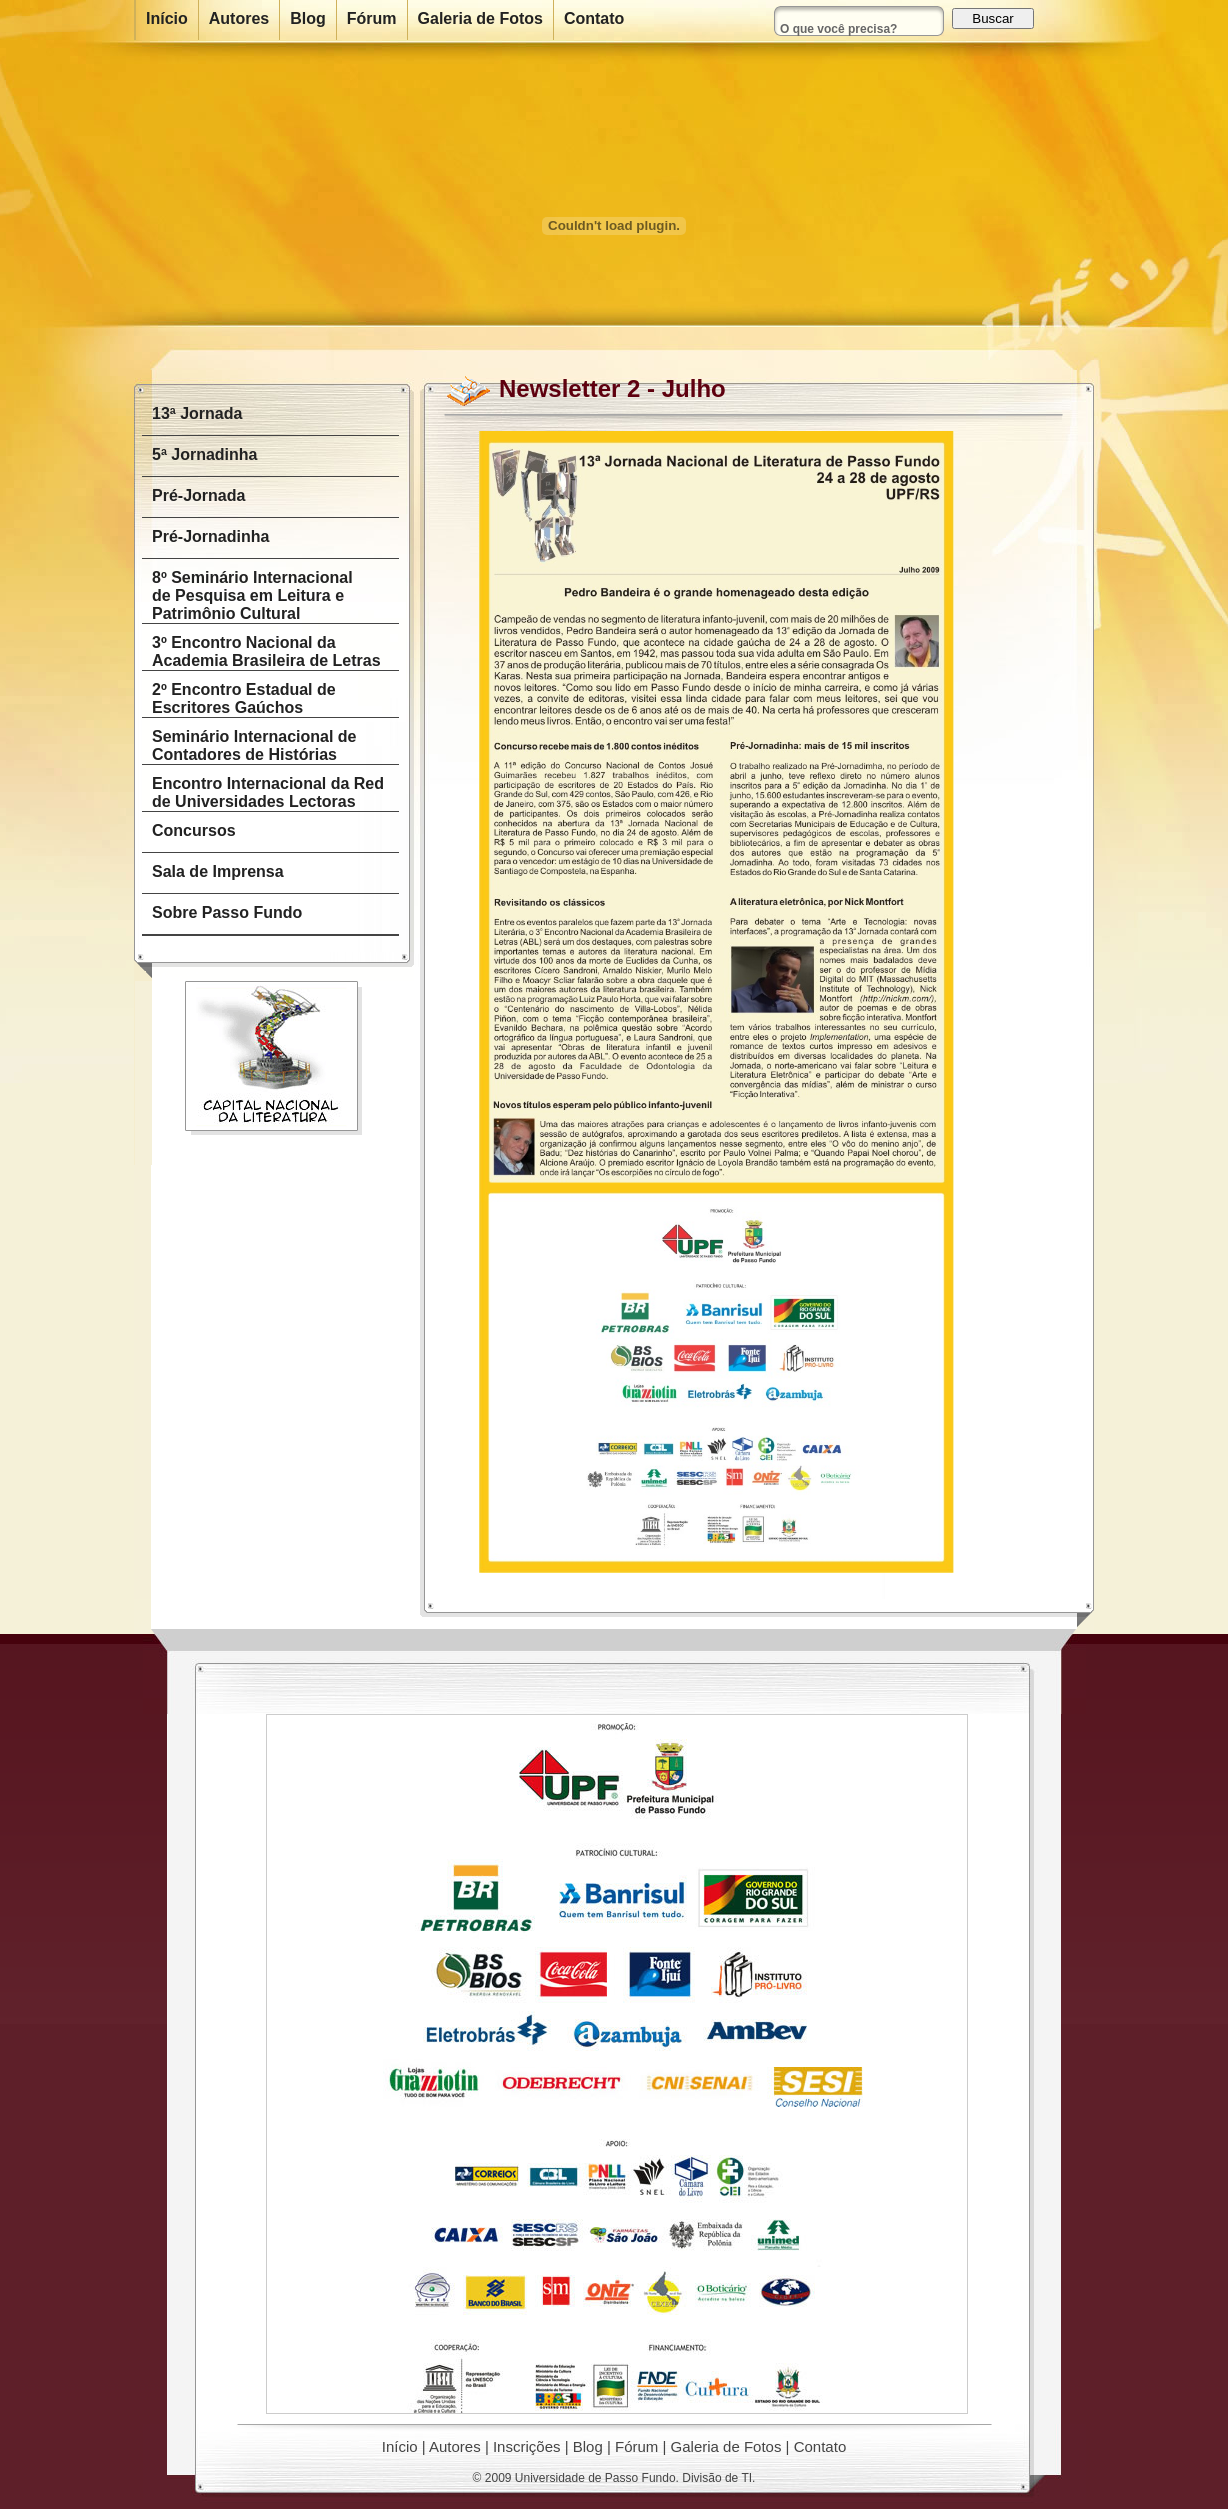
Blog (588, 2446)
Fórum (636, 2446)
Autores (455, 2446)
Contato (820, 2446)
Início (400, 2446)
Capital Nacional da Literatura (274, 1058)
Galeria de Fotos (726, 2446)
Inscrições (527, 2446)
